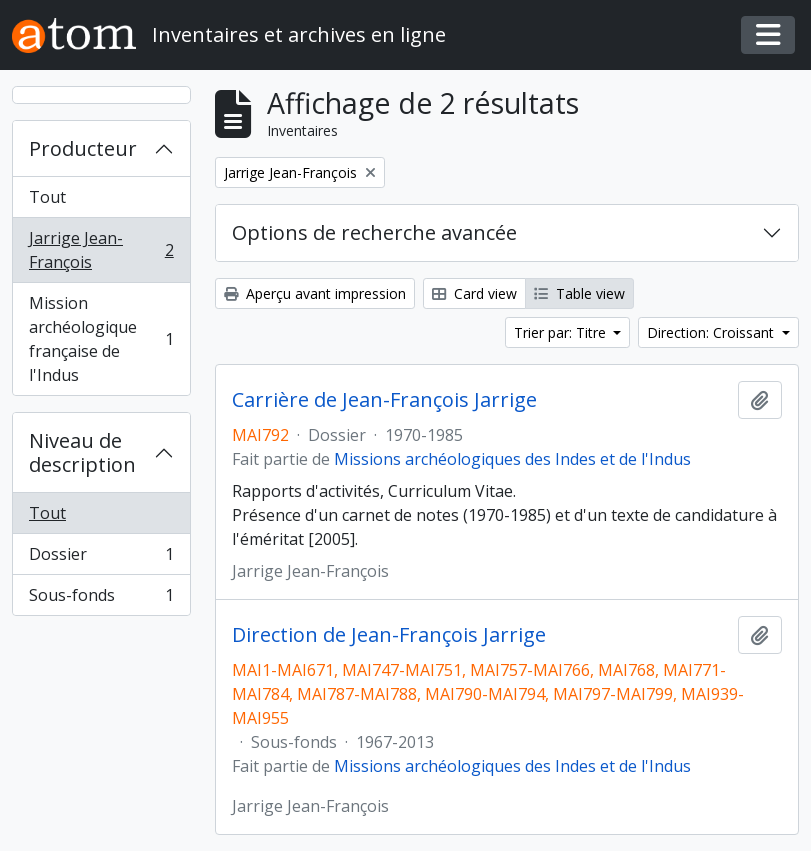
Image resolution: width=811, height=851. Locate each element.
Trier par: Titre (562, 332)
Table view (579, 293)
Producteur (83, 148)
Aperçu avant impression (315, 293)
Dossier (101, 558)
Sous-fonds (101, 599)
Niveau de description (82, 452)
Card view (474, 293)
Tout (47, 197)
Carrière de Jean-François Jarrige (384, 400)
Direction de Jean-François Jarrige (389, 635)
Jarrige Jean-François (101, 250)
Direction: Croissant (712, 332)
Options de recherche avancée (374, 232)
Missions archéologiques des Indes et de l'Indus (512, 459)
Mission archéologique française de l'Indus (101, 339)
